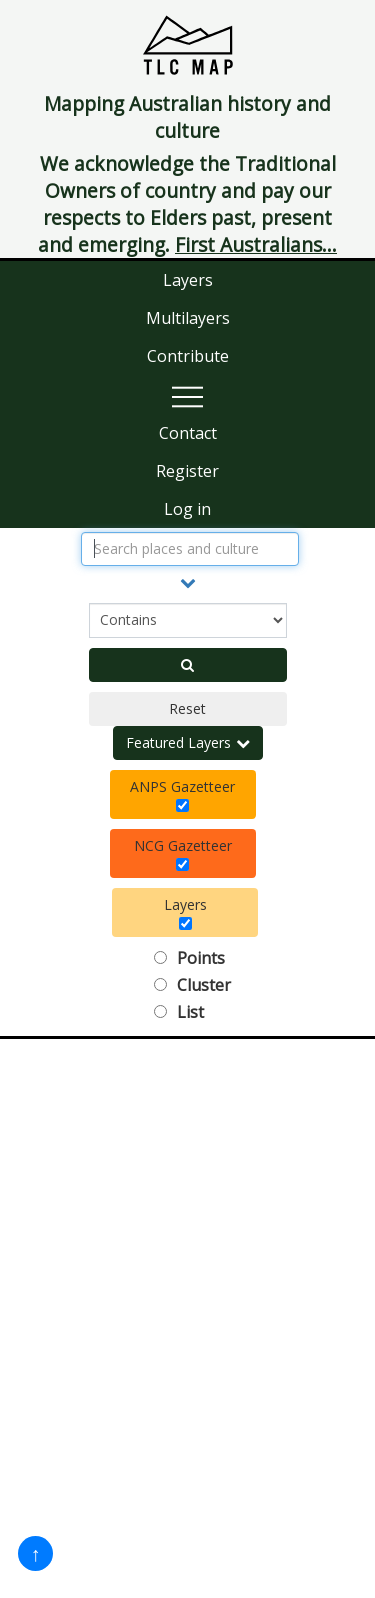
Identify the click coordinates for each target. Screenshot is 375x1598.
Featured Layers (188, 742)
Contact (188, 433)
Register (187, 471)
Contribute (188, 356)
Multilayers (188, 318)
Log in (187, 509)
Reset (187, 708)
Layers (188, 280)
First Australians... (256, 244)
